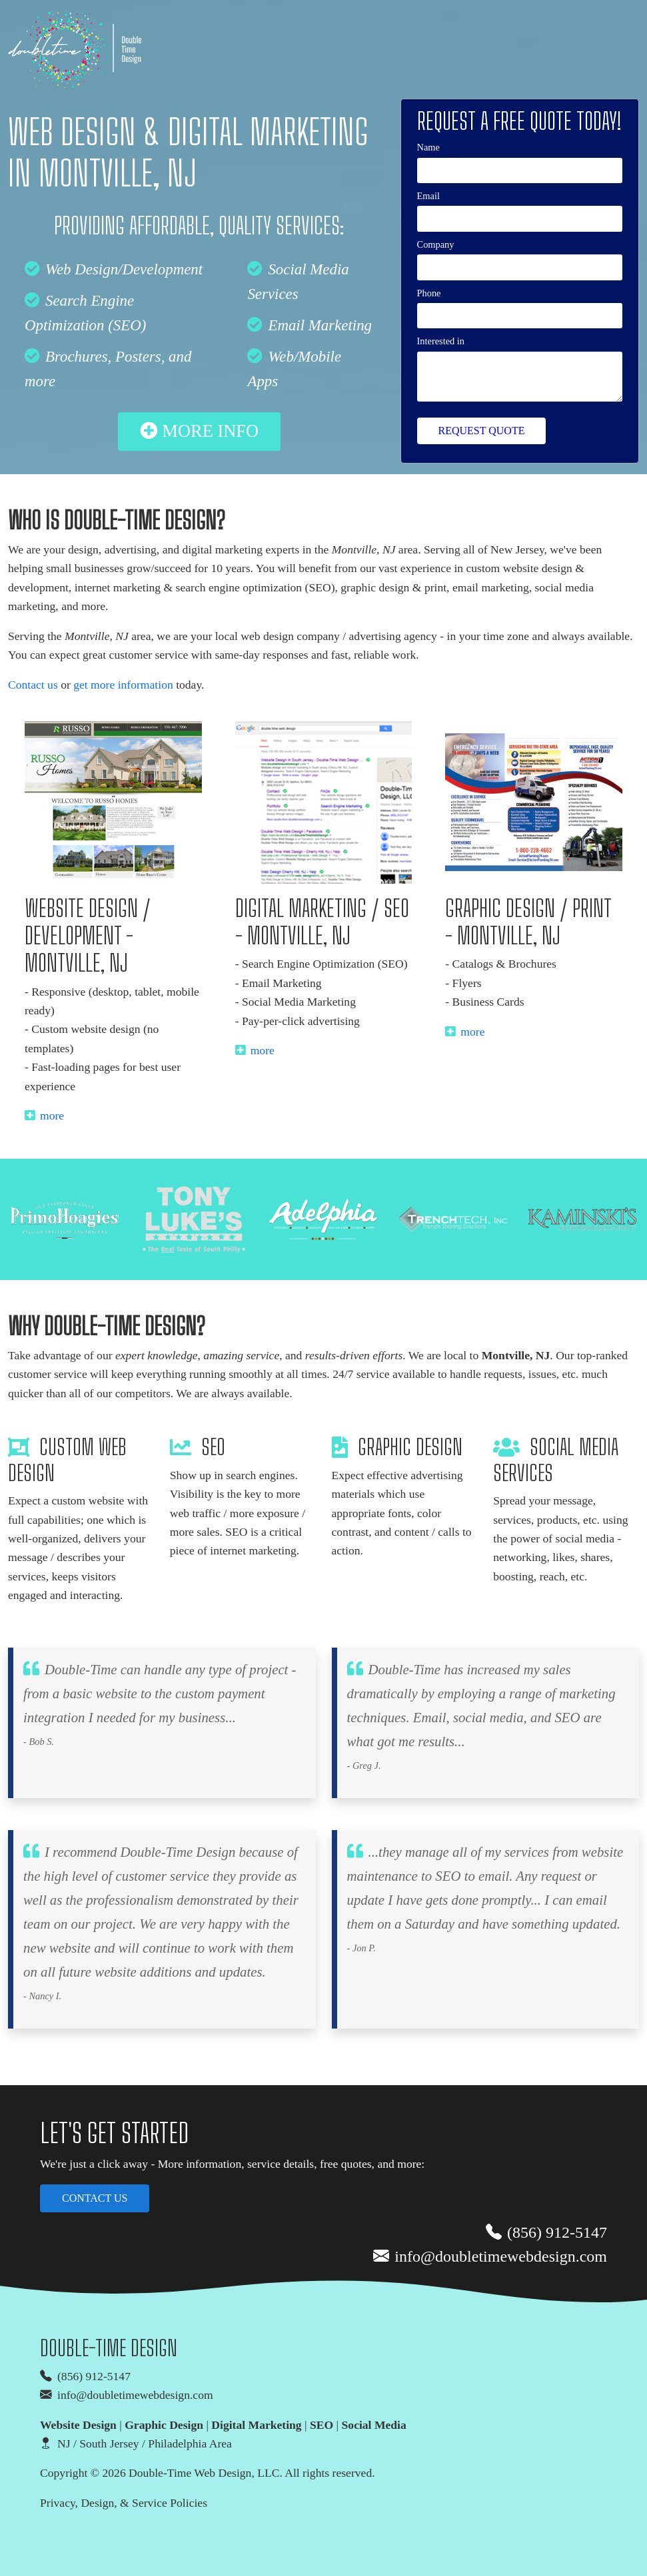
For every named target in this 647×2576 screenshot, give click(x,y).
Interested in (441, 341)
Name (428, 147)
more (44, 1115)
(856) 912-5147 (546, 2232)
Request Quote (481, 430)
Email (428, 195)
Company (435, 244)
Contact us (33, 684)
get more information (123, 684)
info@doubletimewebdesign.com (490, 2256)
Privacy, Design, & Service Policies (123, 2502)
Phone (429, 293)
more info (199, 431)
